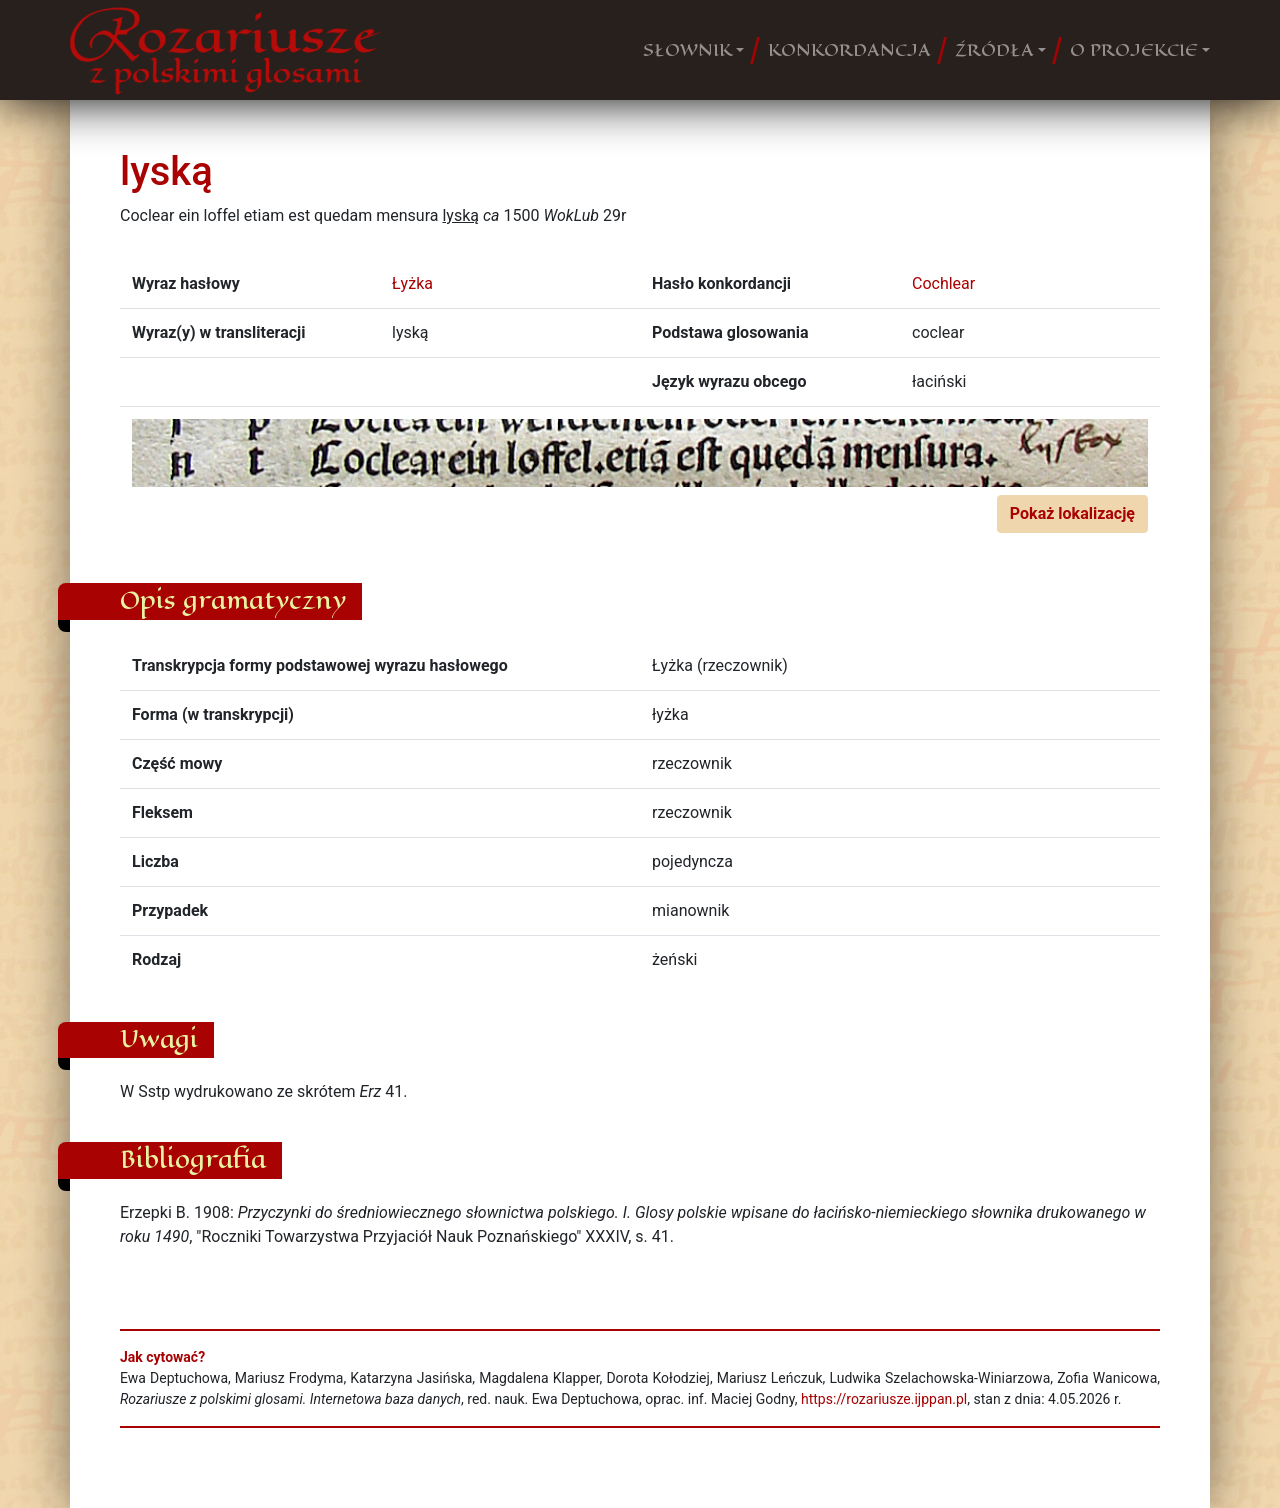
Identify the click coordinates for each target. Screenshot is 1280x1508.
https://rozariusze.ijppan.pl (884, 1399)
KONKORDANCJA (849, 50)
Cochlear (943, 283)
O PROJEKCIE (1134, 50)
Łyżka (412, 283)
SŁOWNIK (687, 50)
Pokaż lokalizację (1072, 513)
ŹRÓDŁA (994, 50)
